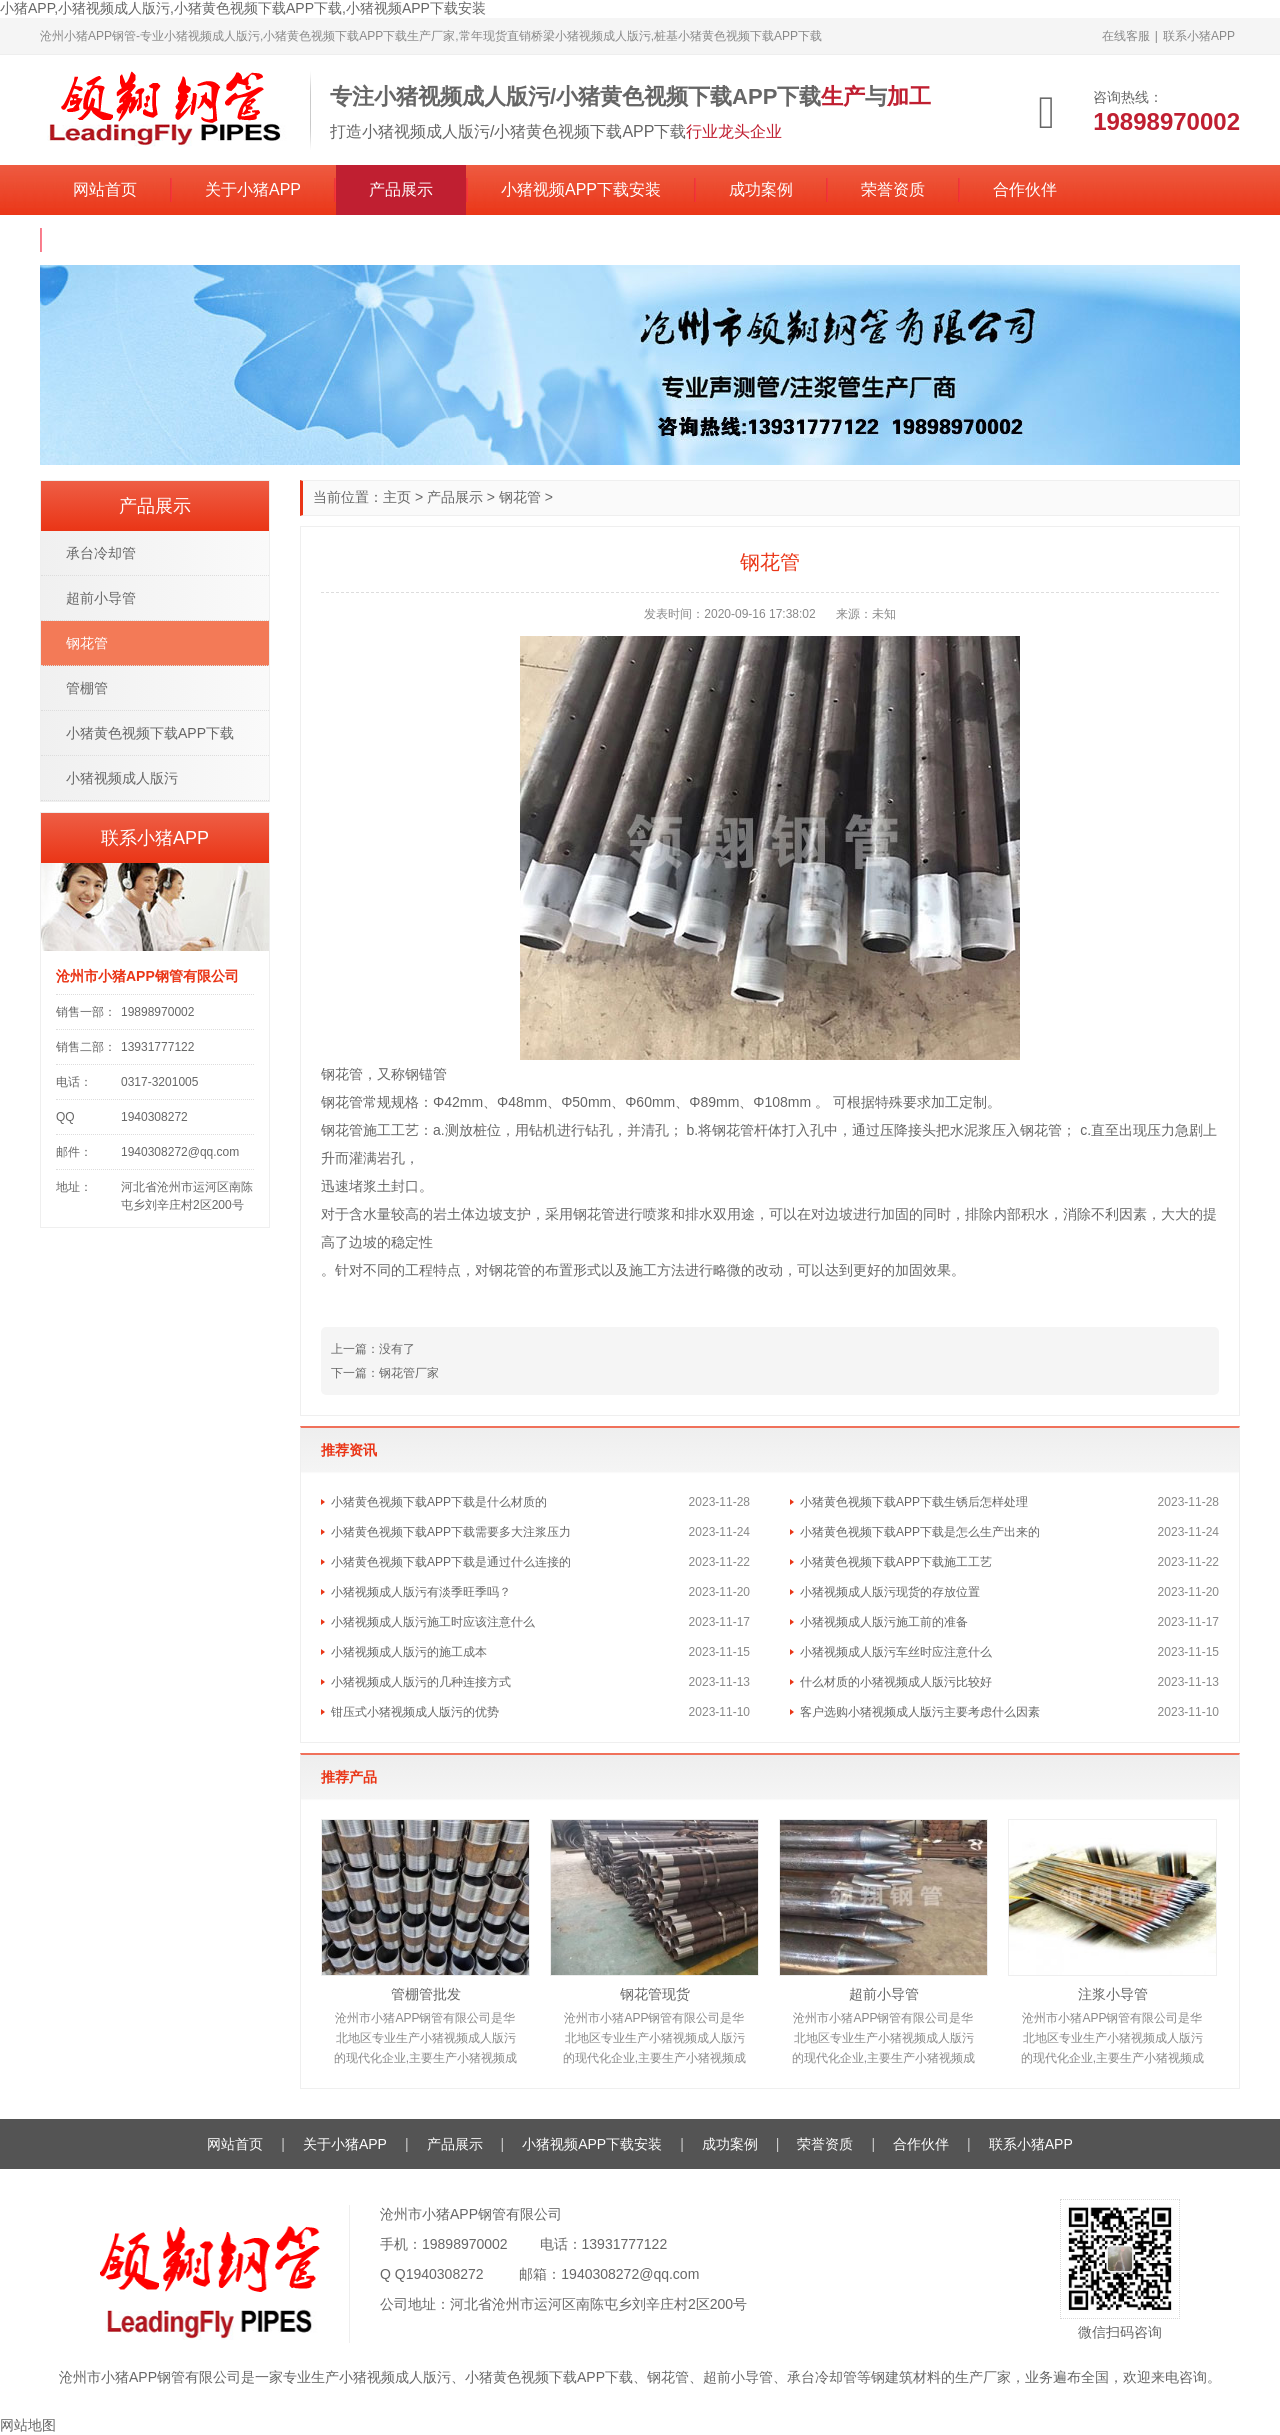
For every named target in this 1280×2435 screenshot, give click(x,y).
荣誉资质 (893, 189)
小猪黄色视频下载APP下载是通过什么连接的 (451, 1562)
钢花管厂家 (409, 1373)
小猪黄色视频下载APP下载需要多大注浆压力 (451, 1532)
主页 (397, 497)
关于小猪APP (253, 189)
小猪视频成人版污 (122, 778)
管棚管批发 (426, 1994)
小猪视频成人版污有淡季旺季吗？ (421, 1592)
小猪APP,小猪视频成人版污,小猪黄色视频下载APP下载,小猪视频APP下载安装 (243, 8)
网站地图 (28, 2425)
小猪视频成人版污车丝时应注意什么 (896, 1652)
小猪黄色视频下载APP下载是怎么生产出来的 (920, 1532)
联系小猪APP (1199, 36)
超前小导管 (884, 1994)
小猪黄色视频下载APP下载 (150, 733)
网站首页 (105, 189)
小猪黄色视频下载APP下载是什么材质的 (439, 1502)
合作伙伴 (1025, 189)
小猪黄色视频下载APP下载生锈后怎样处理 (914, 1502)
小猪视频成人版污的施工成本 (409, 1652)
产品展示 (401, 189)
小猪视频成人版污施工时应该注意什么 (433, 1622)
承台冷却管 (101, 553)
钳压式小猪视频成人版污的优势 (415, 1712)
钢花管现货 (655, 1994)
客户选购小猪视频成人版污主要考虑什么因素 (920, 1712)
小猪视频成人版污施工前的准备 (884, 1622)
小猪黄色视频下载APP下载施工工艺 (896, 1562)
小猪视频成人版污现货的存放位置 (890, 1592)
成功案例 (761, 189)
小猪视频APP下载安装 (581, 189)
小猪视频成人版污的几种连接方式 (421, 1682)
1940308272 (445, 2274)
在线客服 (1126, 36)
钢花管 (520, 497)
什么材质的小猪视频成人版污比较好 (896, 1682)
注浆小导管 (1113, 1994)
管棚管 (87, 688)
